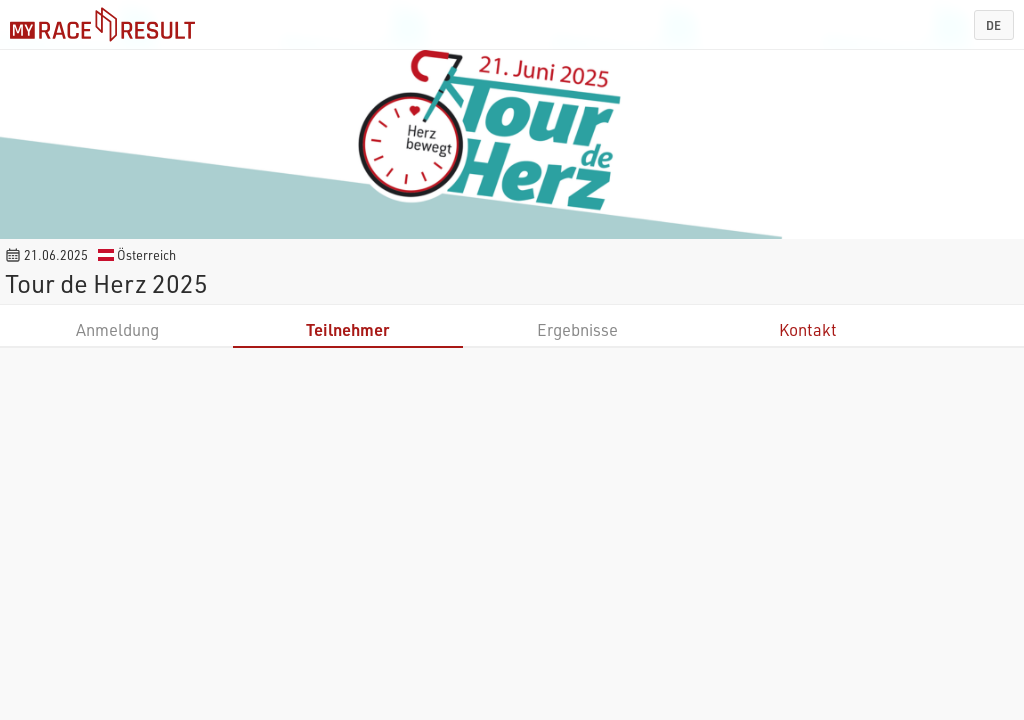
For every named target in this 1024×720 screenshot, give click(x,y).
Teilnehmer (347, 329)
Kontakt (808, 329)
